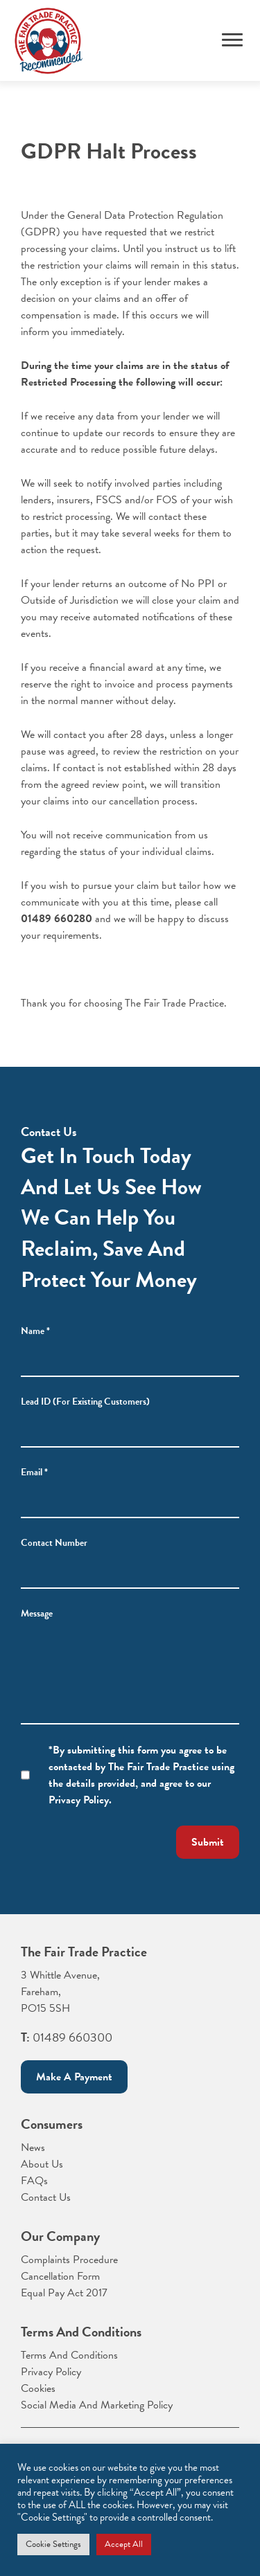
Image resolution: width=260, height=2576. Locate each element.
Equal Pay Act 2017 (64, 2293)
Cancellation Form (60, 2276)
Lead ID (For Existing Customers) (85, 1401)
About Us (42, 2164)
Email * (34, 1472)
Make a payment (74, 2077)
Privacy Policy (51, 2371)
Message (37, 1613)
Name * (35, 1331)
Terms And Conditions (69, 2355)
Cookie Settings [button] (53, 2544)
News (33, 2147)
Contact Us (46, 2197)
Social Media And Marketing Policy (97, 2405)
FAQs (34, 2180)
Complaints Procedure (69, 2259)
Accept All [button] (124, 2544)
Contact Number (54, 1542)
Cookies (38, 2388)
